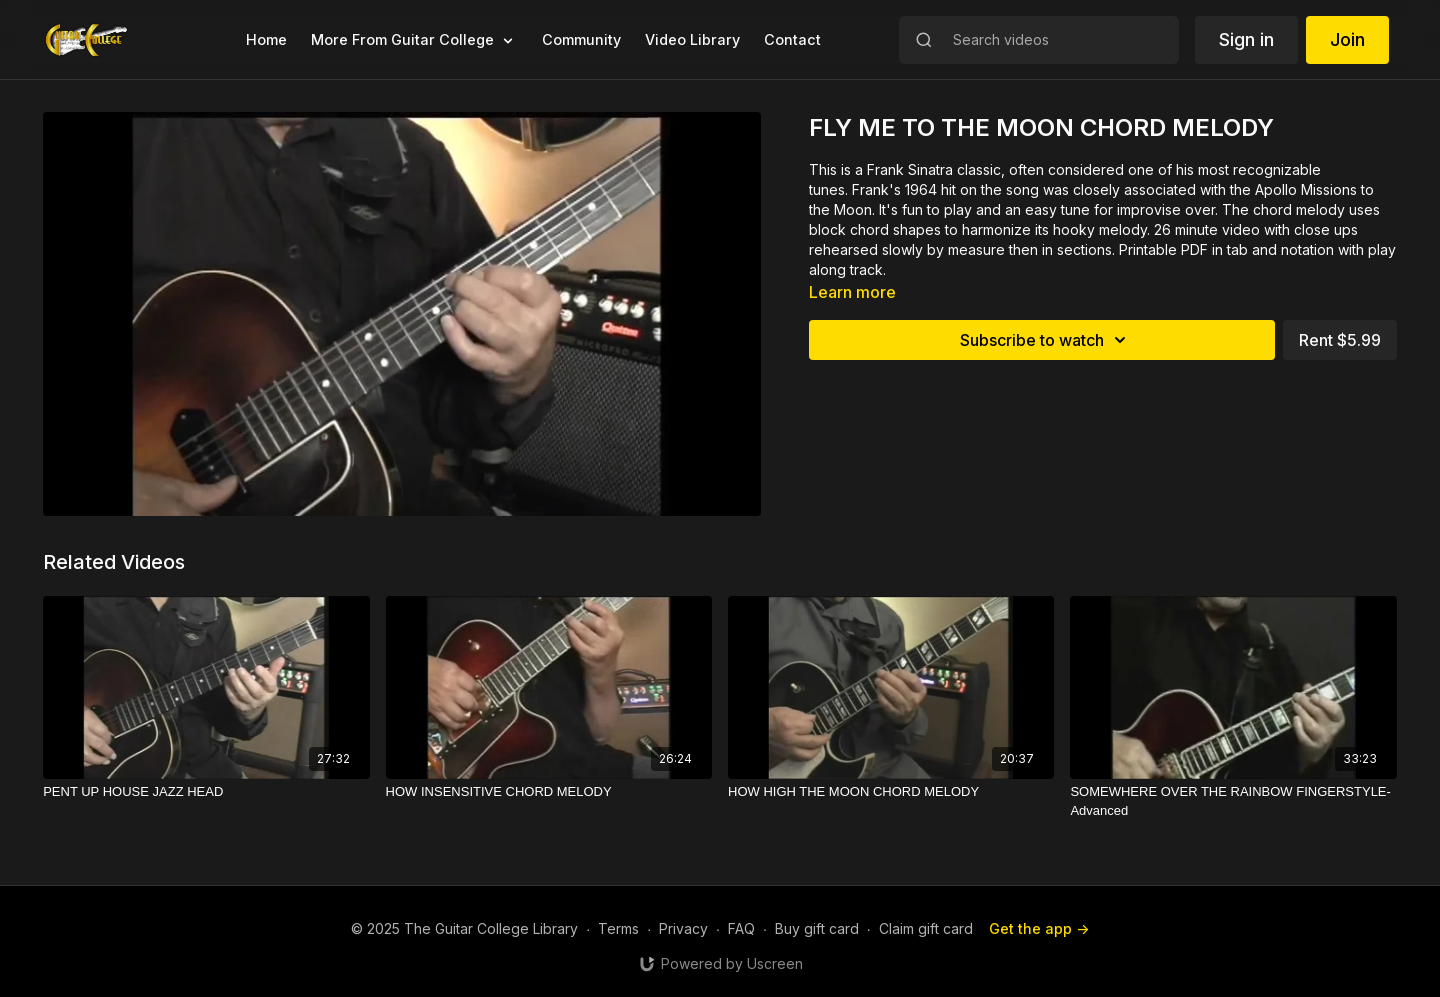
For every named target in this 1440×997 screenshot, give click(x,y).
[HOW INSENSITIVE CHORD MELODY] (549, 792)
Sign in (1246, 39)
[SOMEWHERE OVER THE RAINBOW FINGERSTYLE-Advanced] (1233, 801)
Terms (618, 928)
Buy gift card (817, 928)
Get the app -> (1039, 928)
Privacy (683, 928)
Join (1347, 39)
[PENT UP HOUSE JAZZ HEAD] (206, 792)
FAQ (741, 928)
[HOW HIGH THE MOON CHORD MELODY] (891, 792)
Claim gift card (926, 928)
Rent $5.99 (1340, 340)
